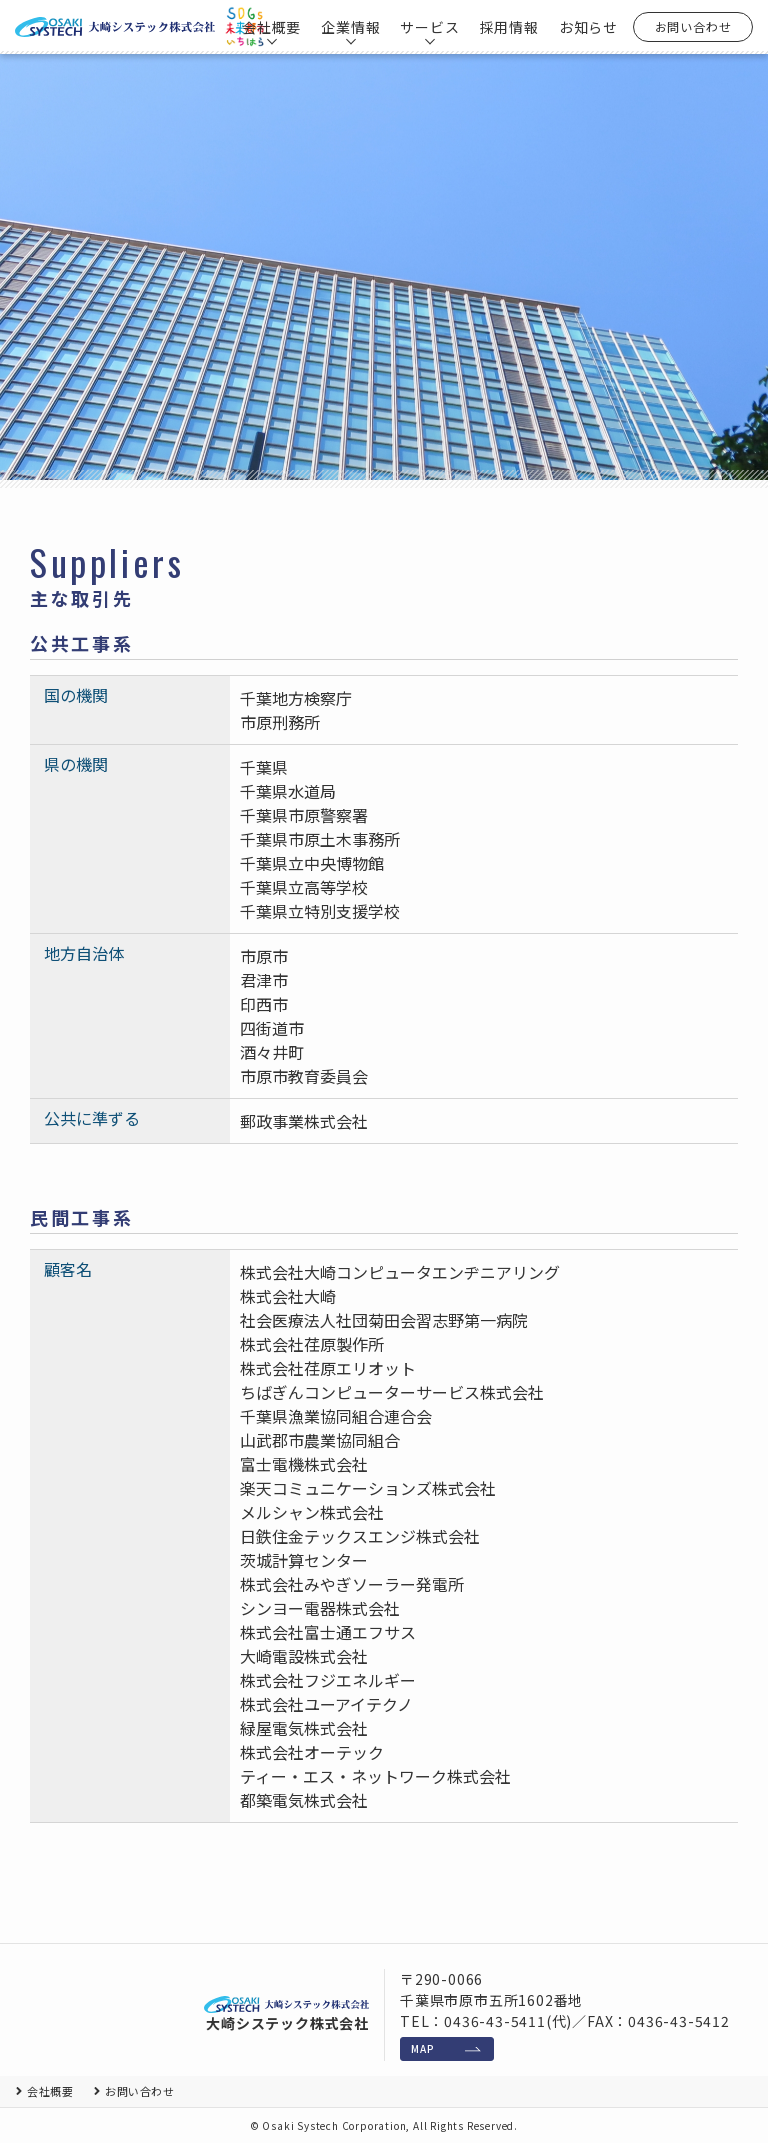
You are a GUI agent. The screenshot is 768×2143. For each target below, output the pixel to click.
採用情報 (509, 27)
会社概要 (50, 2091)
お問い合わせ (693, 26)
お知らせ (588, 27)
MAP (422, 2048)
